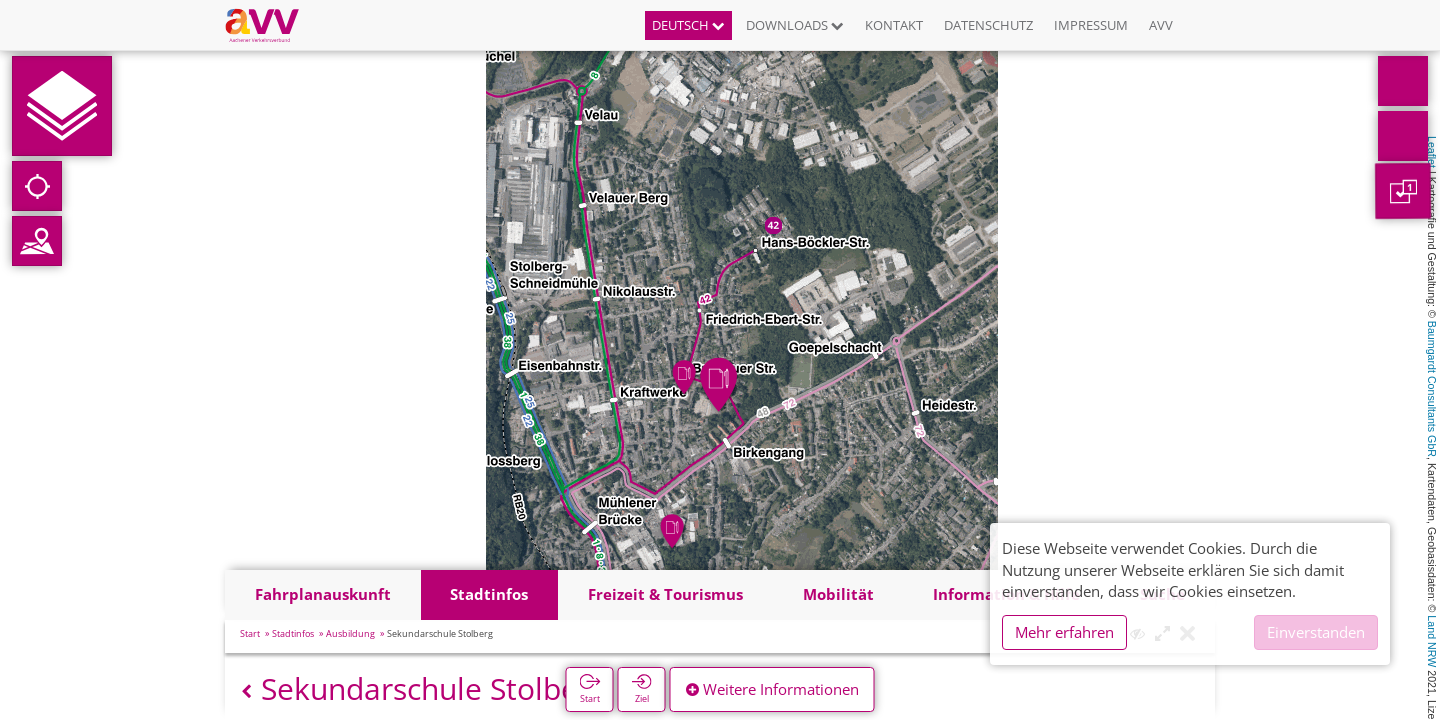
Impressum (1091, 25)
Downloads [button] (795, 25)
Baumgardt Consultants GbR (1432, 389)
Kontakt (894, 25)
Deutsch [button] (688, 25)
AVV (1161, 25)
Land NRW (1432, 641)
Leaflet (1432, 152)
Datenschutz (988, 25)
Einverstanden (1316, 632)
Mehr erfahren (1064, 632)
